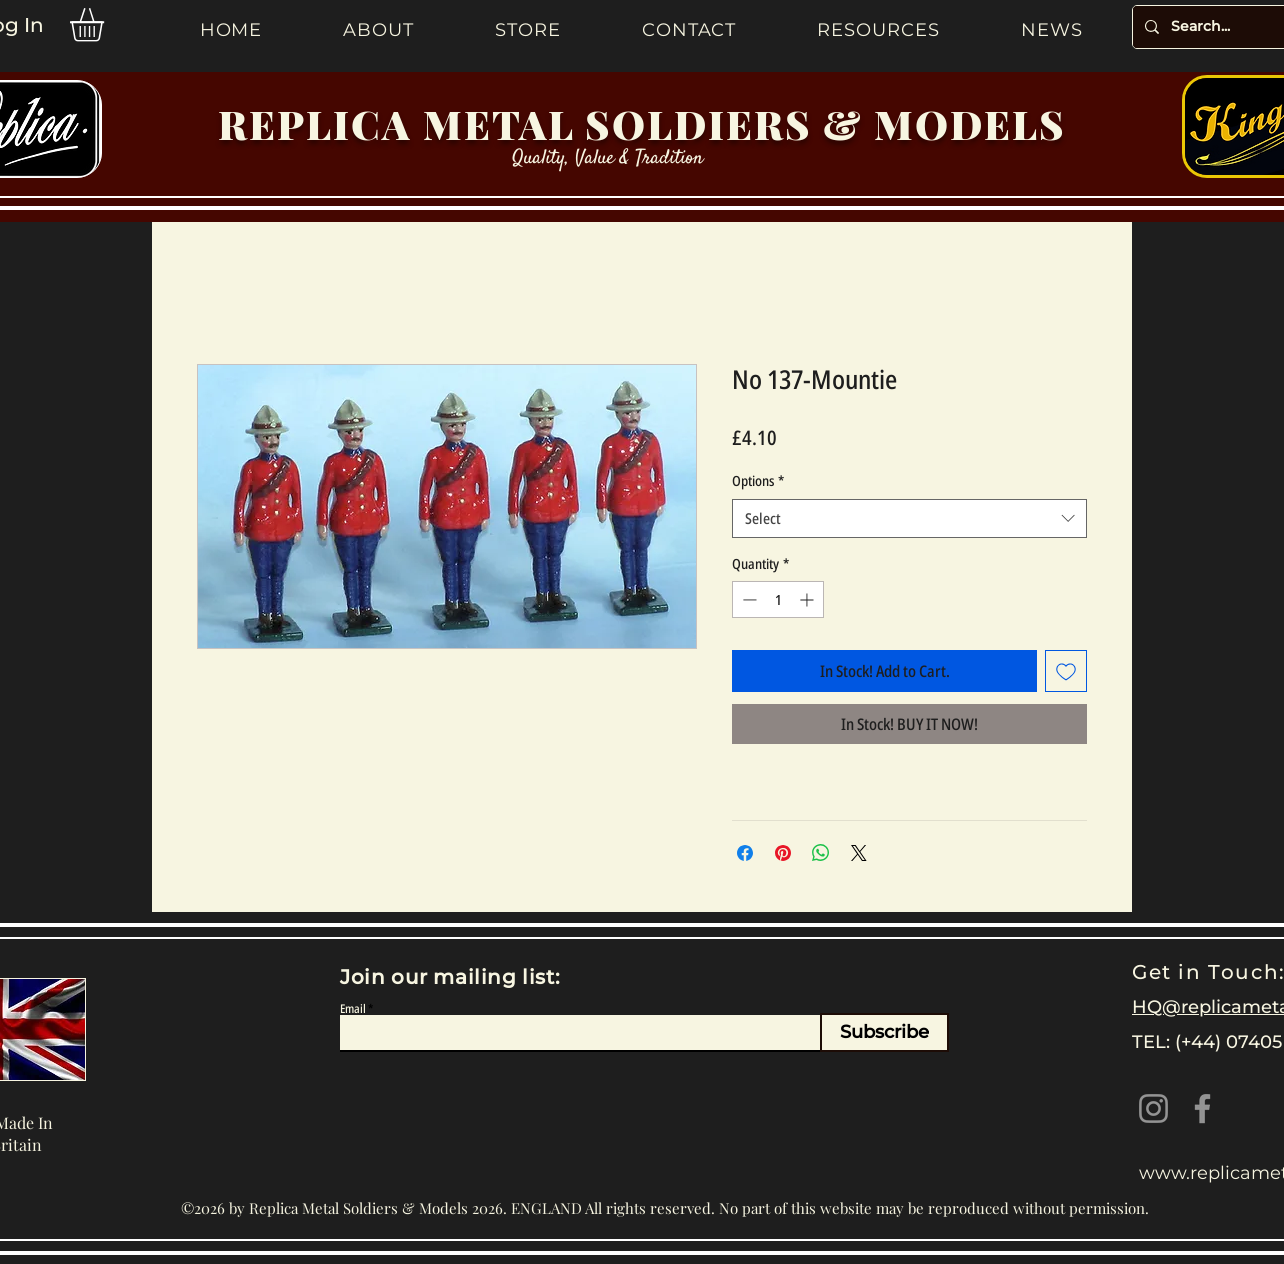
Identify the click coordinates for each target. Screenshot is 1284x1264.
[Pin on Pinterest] (783, 853)
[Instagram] (1153, 1108)
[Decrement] (747, 599)
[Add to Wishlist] (1066, 671)
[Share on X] (859, 853)
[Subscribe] (884, 1032)
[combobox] (909, 518)
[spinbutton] (778, 599)
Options (758, 480)
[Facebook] (1202, 1108)
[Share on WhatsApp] (821, 853)
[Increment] (808, 599)
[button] (106, 25)
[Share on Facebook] (745, 853)
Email (353, 1009)
